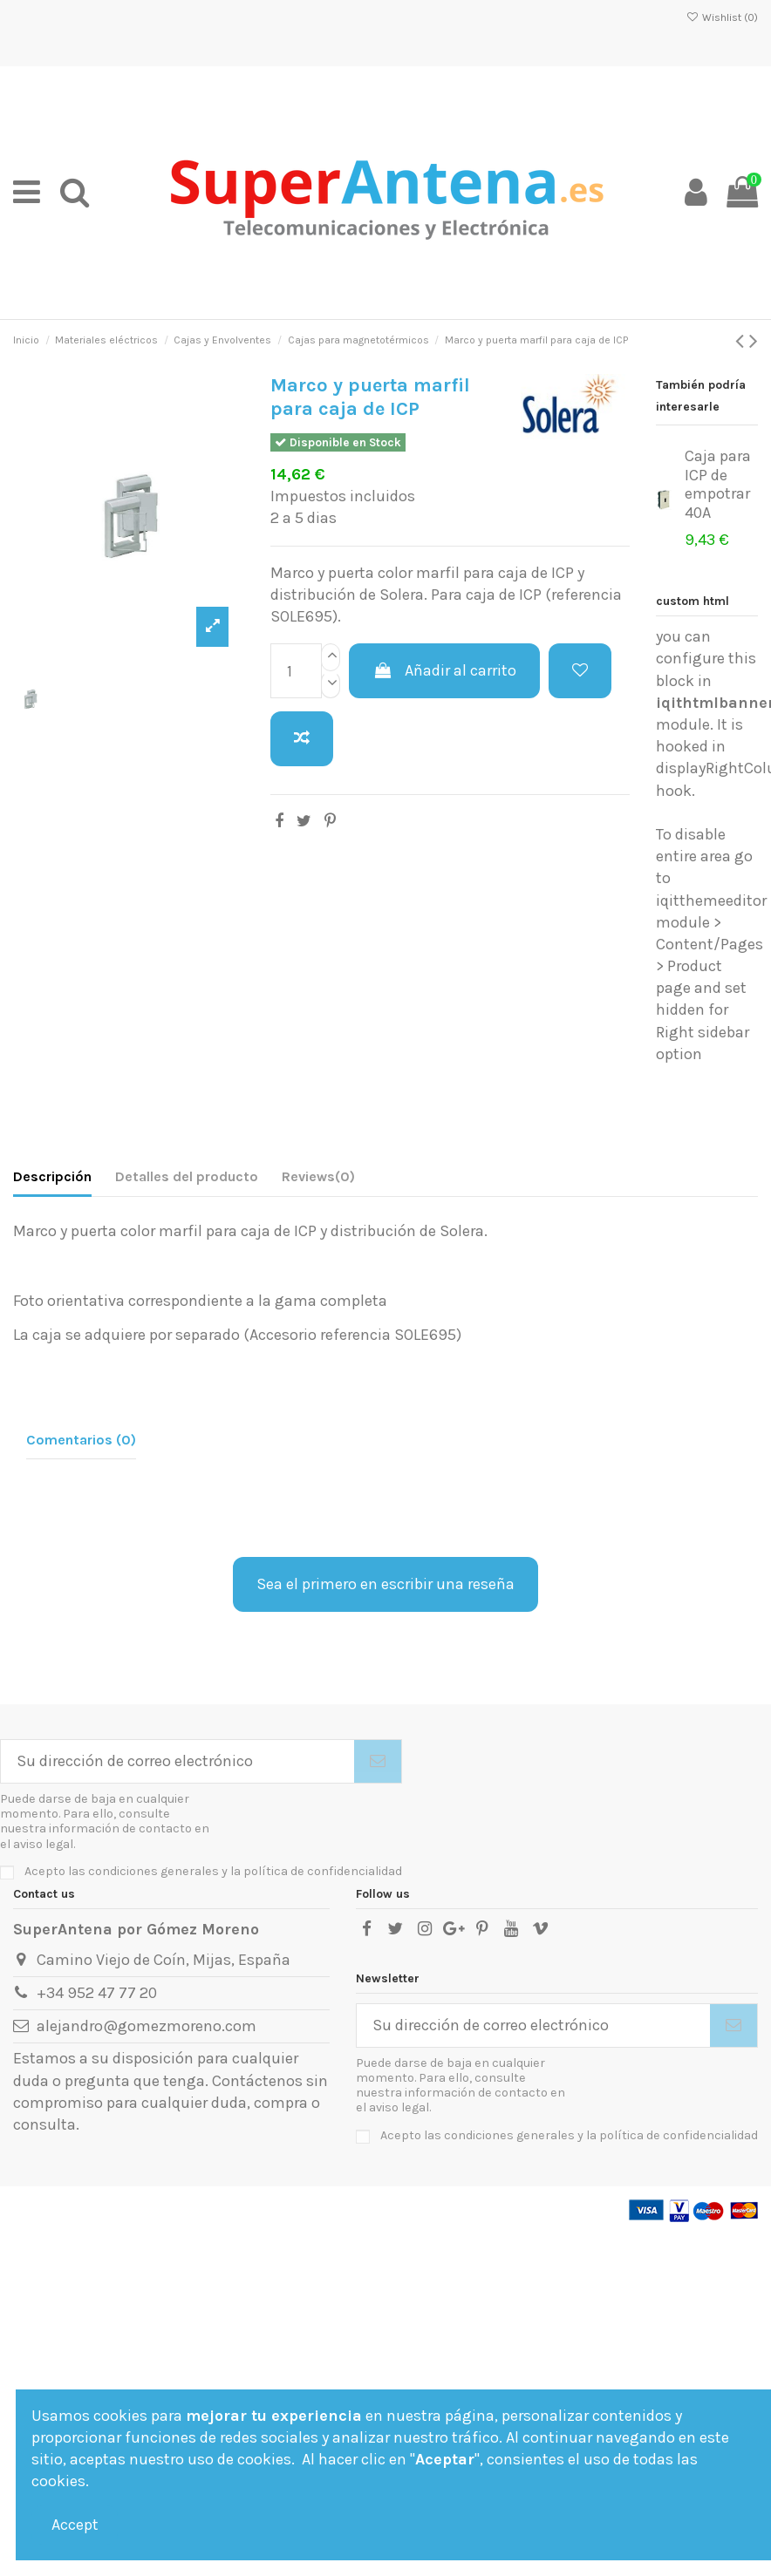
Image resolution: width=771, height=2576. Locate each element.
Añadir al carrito (443, 670)
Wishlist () (722, 17)
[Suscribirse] (377, 1761)
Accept (75, 2524)
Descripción (52, 1176)
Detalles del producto (186, 1176)
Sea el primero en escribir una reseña (385, 1584)
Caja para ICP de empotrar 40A (718, 484)
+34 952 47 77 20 (97, 1992)
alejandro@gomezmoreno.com (146, 2026)
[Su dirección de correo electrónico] (177, 1761)
